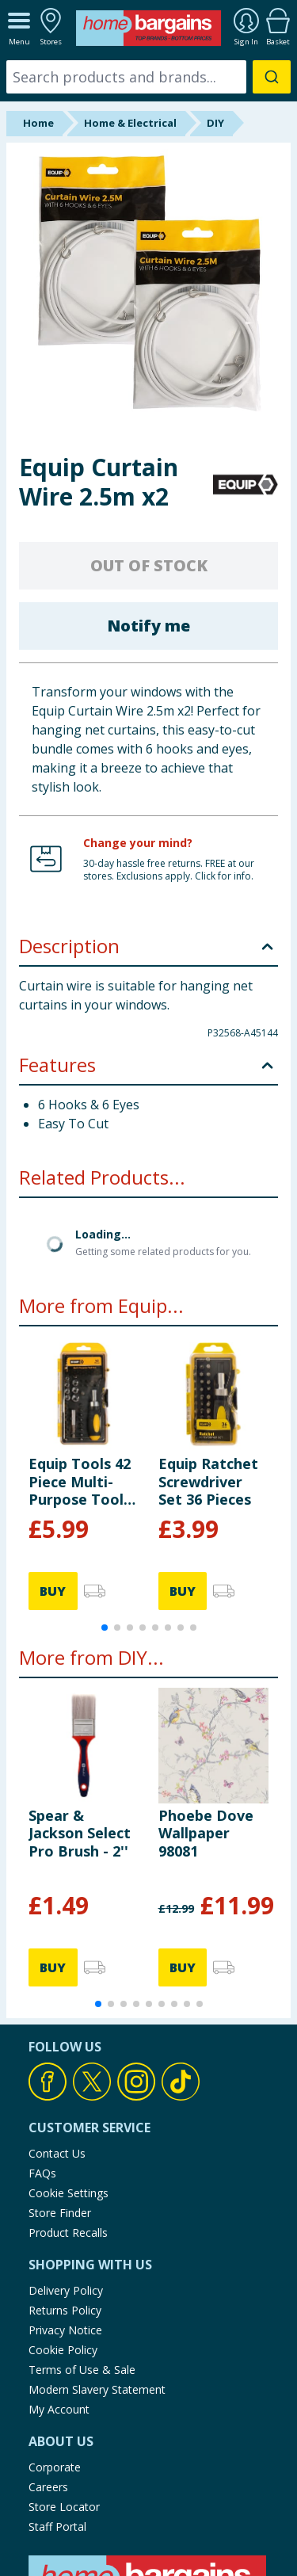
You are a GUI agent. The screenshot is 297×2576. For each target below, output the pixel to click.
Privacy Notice (65, 2329)
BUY (53, 1591)
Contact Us (57, 2153)
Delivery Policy (66, 2290)
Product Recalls (68, 2232)
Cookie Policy (63, 2349)
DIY (215, 123)
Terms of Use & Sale (82, 2369)
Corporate (55, 2467)
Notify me (148, 625)
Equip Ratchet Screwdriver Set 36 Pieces (208, 1481)
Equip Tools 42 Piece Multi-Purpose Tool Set (80, 1481)
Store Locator (64, 2506)
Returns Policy (65, 2310)
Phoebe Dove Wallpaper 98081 (205, 1833)
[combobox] (148, 76)
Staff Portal (57, 2526)
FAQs (42, 2173)
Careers (48, 2486)
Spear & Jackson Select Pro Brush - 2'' (80, 1833)
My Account (59, 2409)
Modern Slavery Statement (97, 2389)
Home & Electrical (130, 123)
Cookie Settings (69, 2192)
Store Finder (60, 2212)
